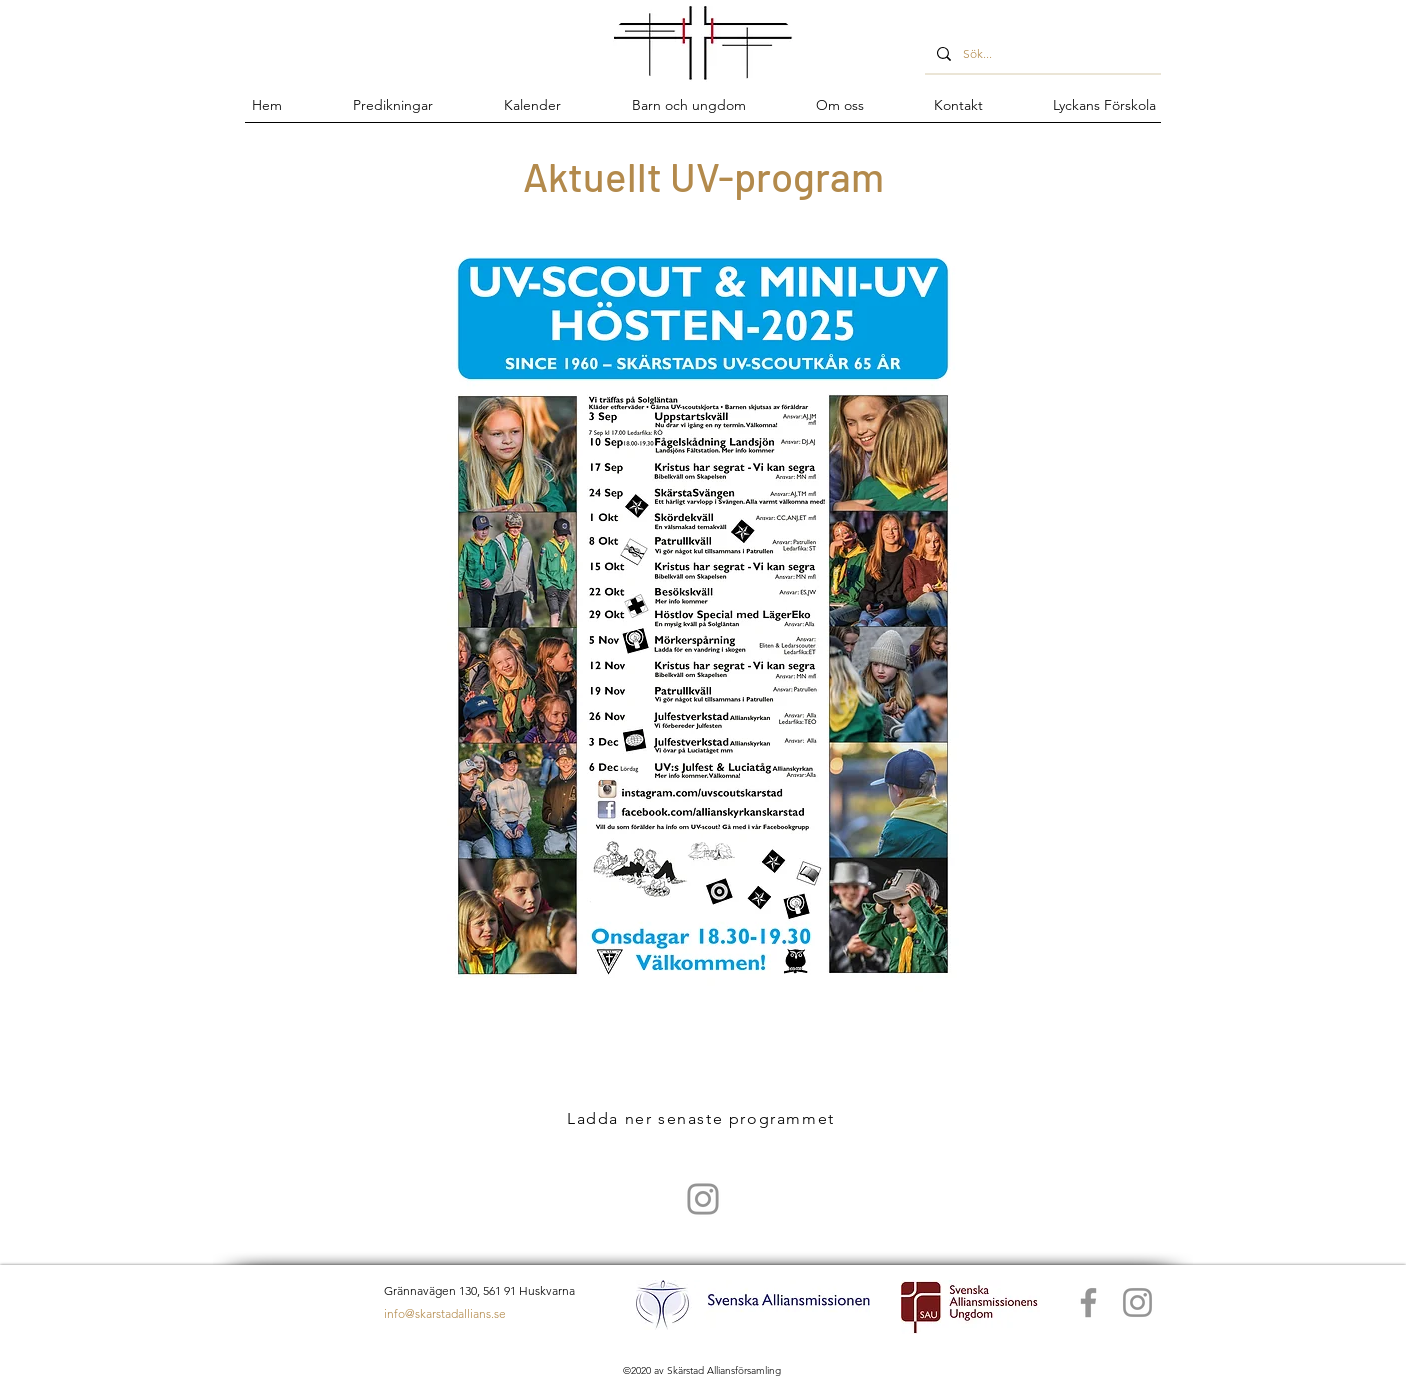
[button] (688, 105)
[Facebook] (1088, 1302)
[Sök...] (1041, 54)
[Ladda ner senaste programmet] (703, 1118)
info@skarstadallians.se (445, 1313)
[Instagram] (1137, 1302)
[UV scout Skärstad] (703, 1199)
